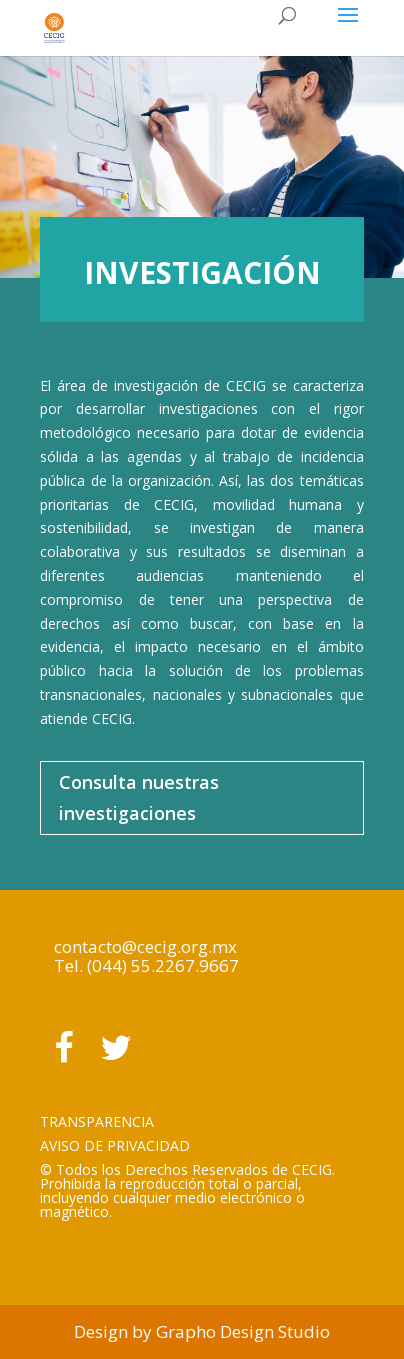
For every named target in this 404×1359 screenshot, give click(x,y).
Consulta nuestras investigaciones (139, 797)
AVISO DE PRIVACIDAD (115, 1145)
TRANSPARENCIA (97, 1121)
